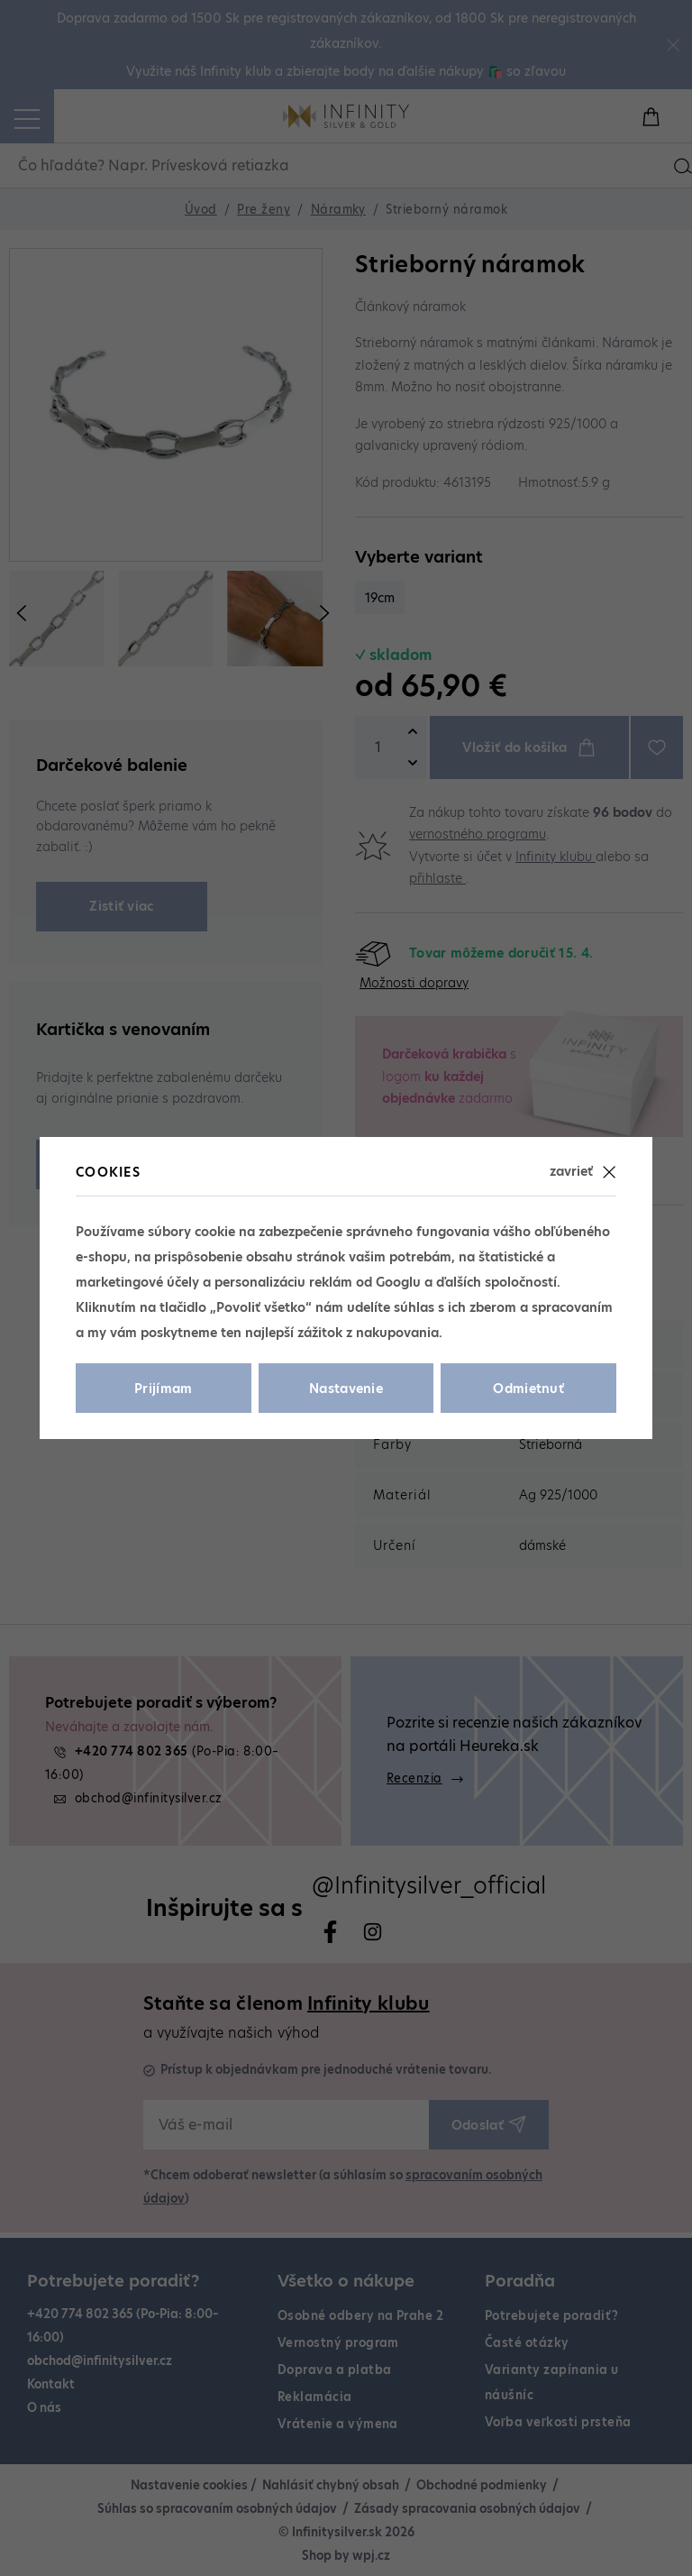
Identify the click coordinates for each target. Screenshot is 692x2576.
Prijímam (163, 1389)
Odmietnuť (528, 1389)
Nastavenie (346, 1389)
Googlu (398, 1282)
